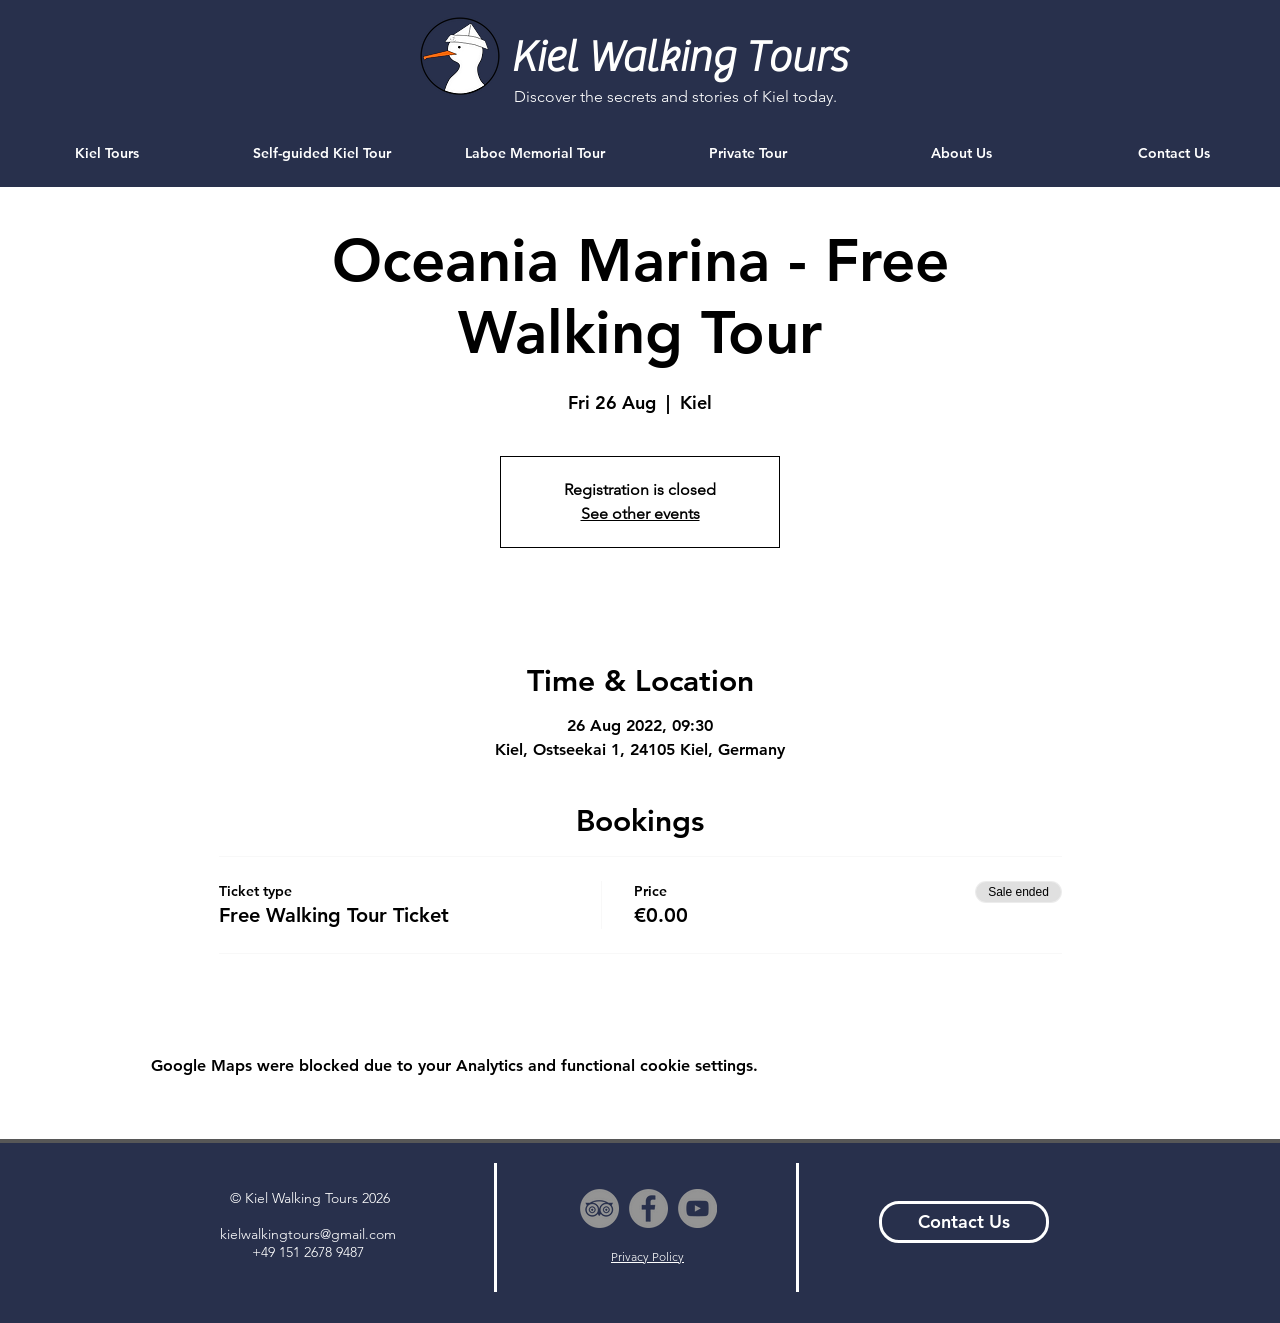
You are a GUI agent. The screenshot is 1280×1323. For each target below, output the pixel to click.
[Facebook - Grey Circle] (648, 1208)
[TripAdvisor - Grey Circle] (599, 1208)
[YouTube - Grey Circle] (697, 1208)
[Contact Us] (964, 1222)
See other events (640, 513)
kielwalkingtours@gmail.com (308, 1234)
